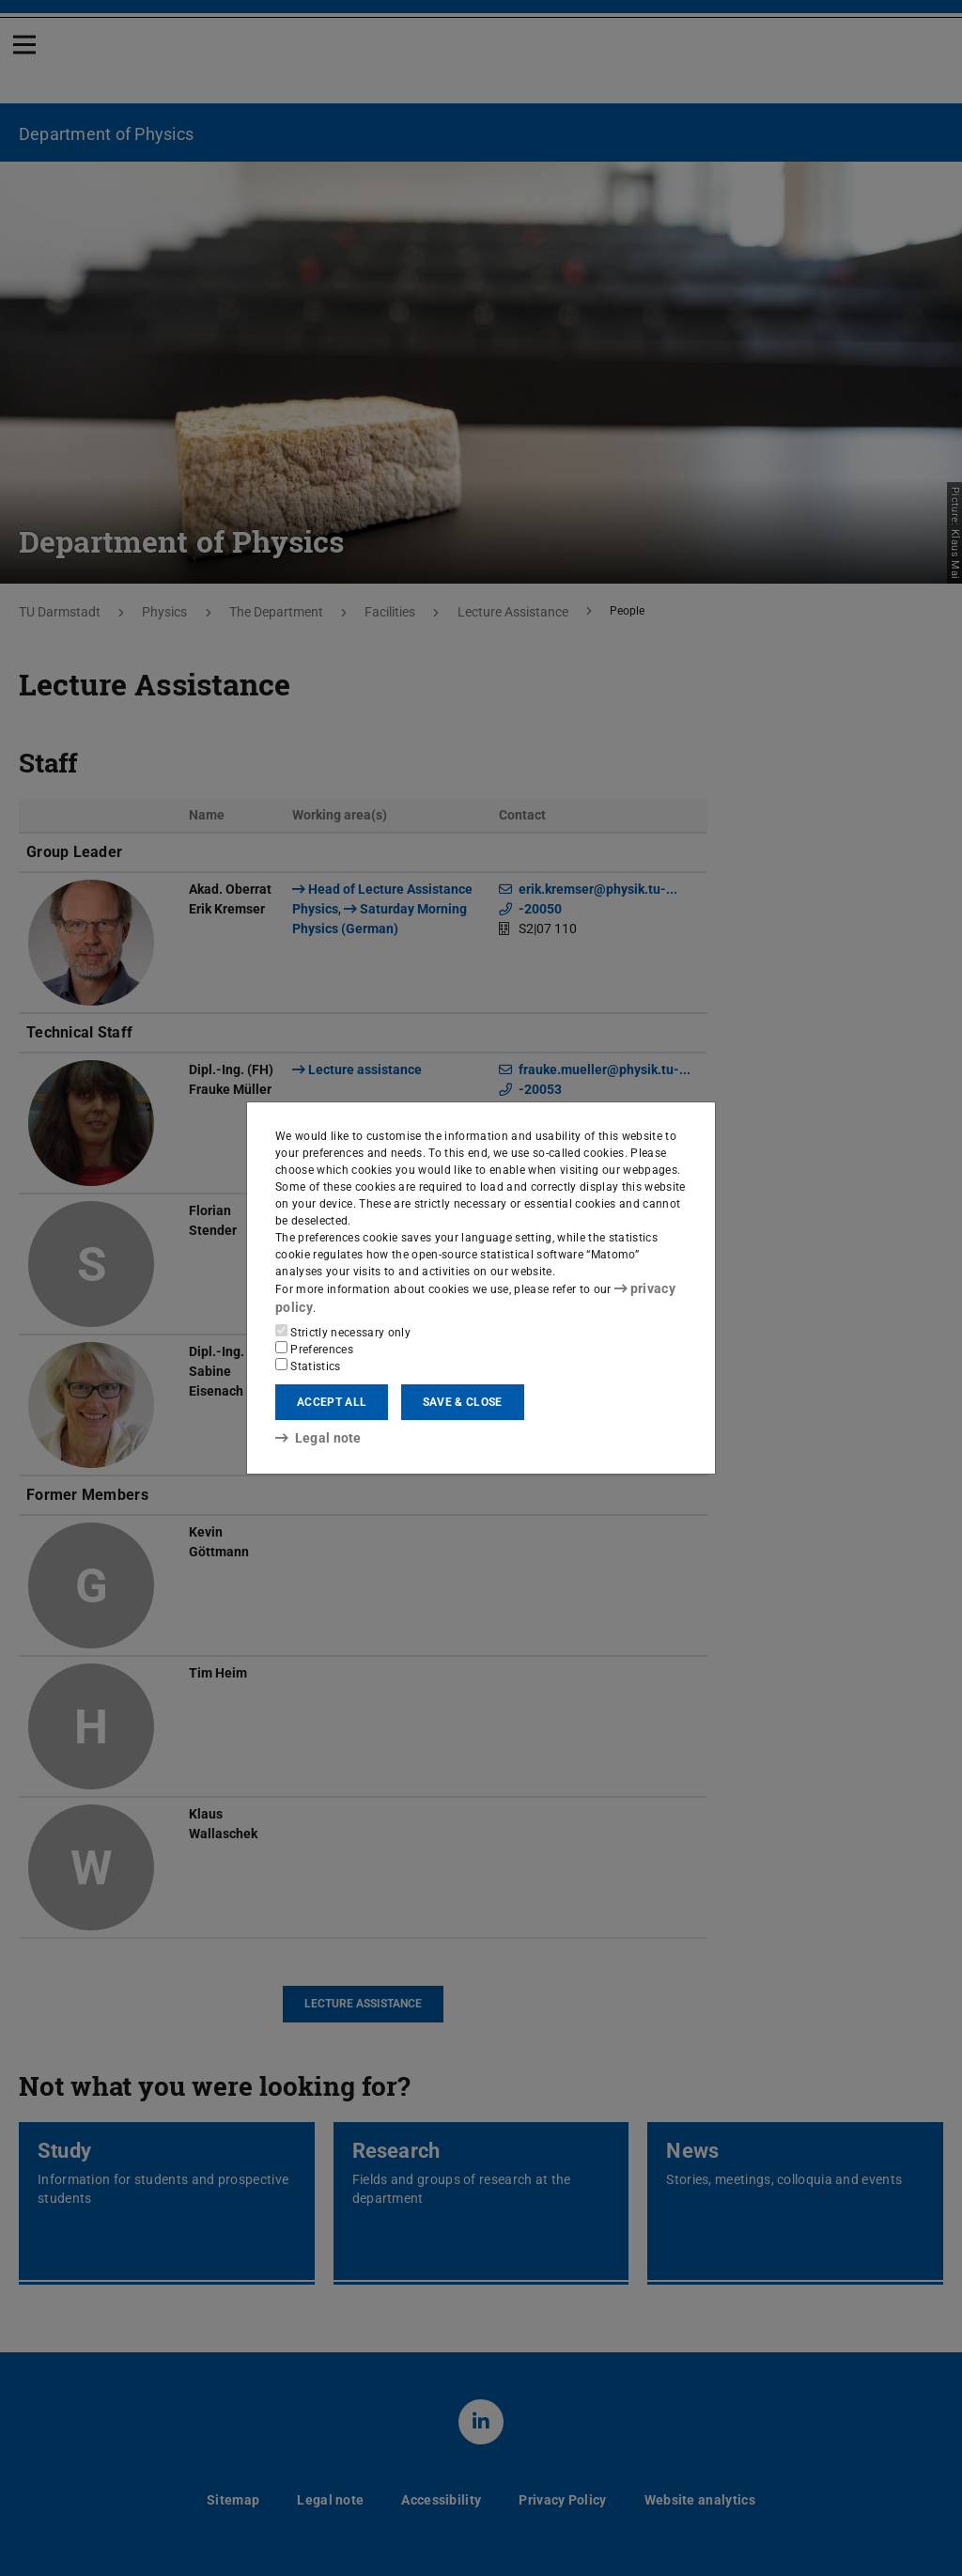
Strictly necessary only (343, 1330)
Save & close (463, 1401)
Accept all (331, 1401)
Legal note (312, 1437)
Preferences (314, 1347)
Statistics (308, 1364)
